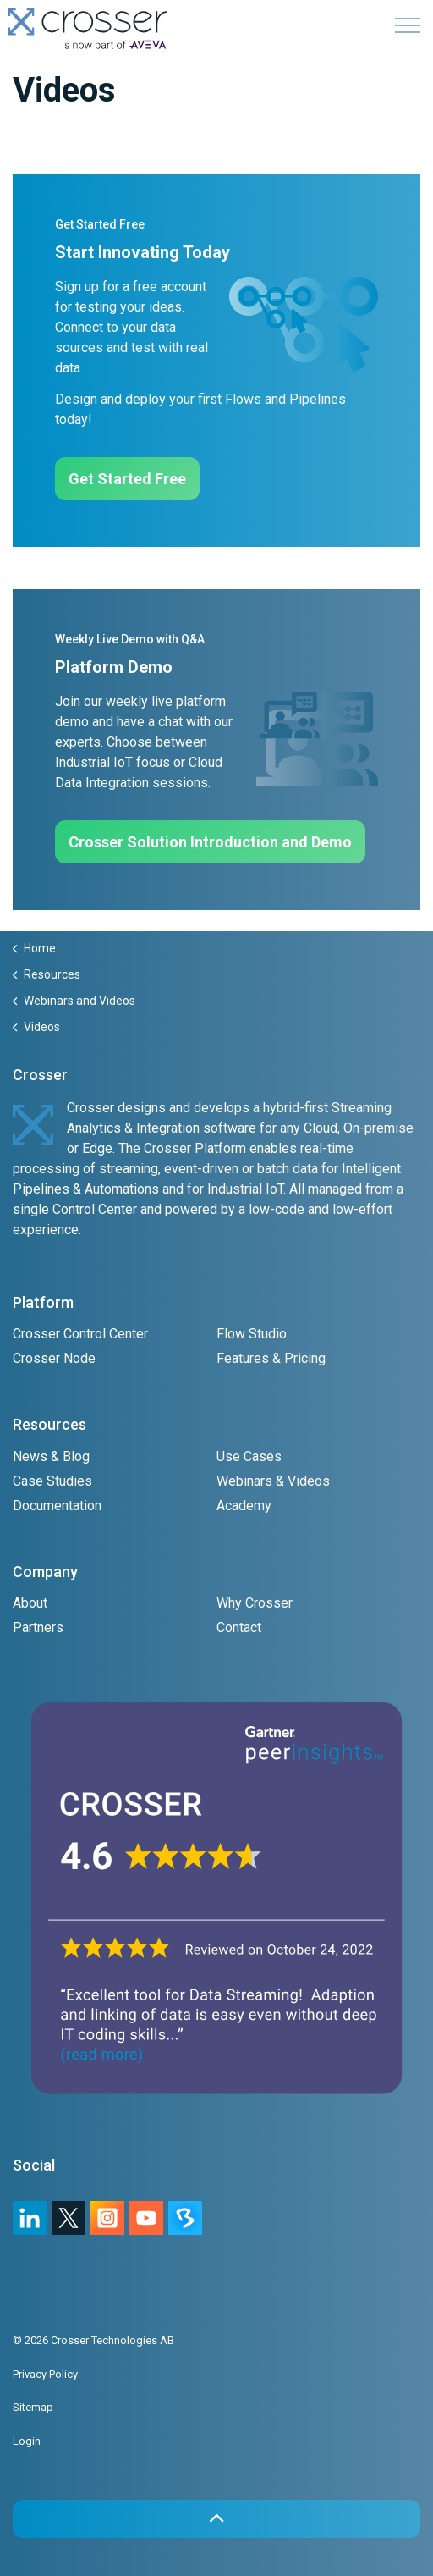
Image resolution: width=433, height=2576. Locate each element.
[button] (216, 2519)
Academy (243, 1506)
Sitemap (33, 2407)
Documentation (57, 1506)
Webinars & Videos (273, 1481)
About (30, 1603)
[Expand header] (407, 25)
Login (27, 2441)
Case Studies (52, 1481)
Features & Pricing (271, 1358)
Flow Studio (251, 1334)
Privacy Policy (45, 2374)
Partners (38, 1627)
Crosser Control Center (80, 1334)
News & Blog (51, 1456)
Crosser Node (54, 1358)
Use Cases (249, 1456)
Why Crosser (254, 1603)
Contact (238, 1627)
